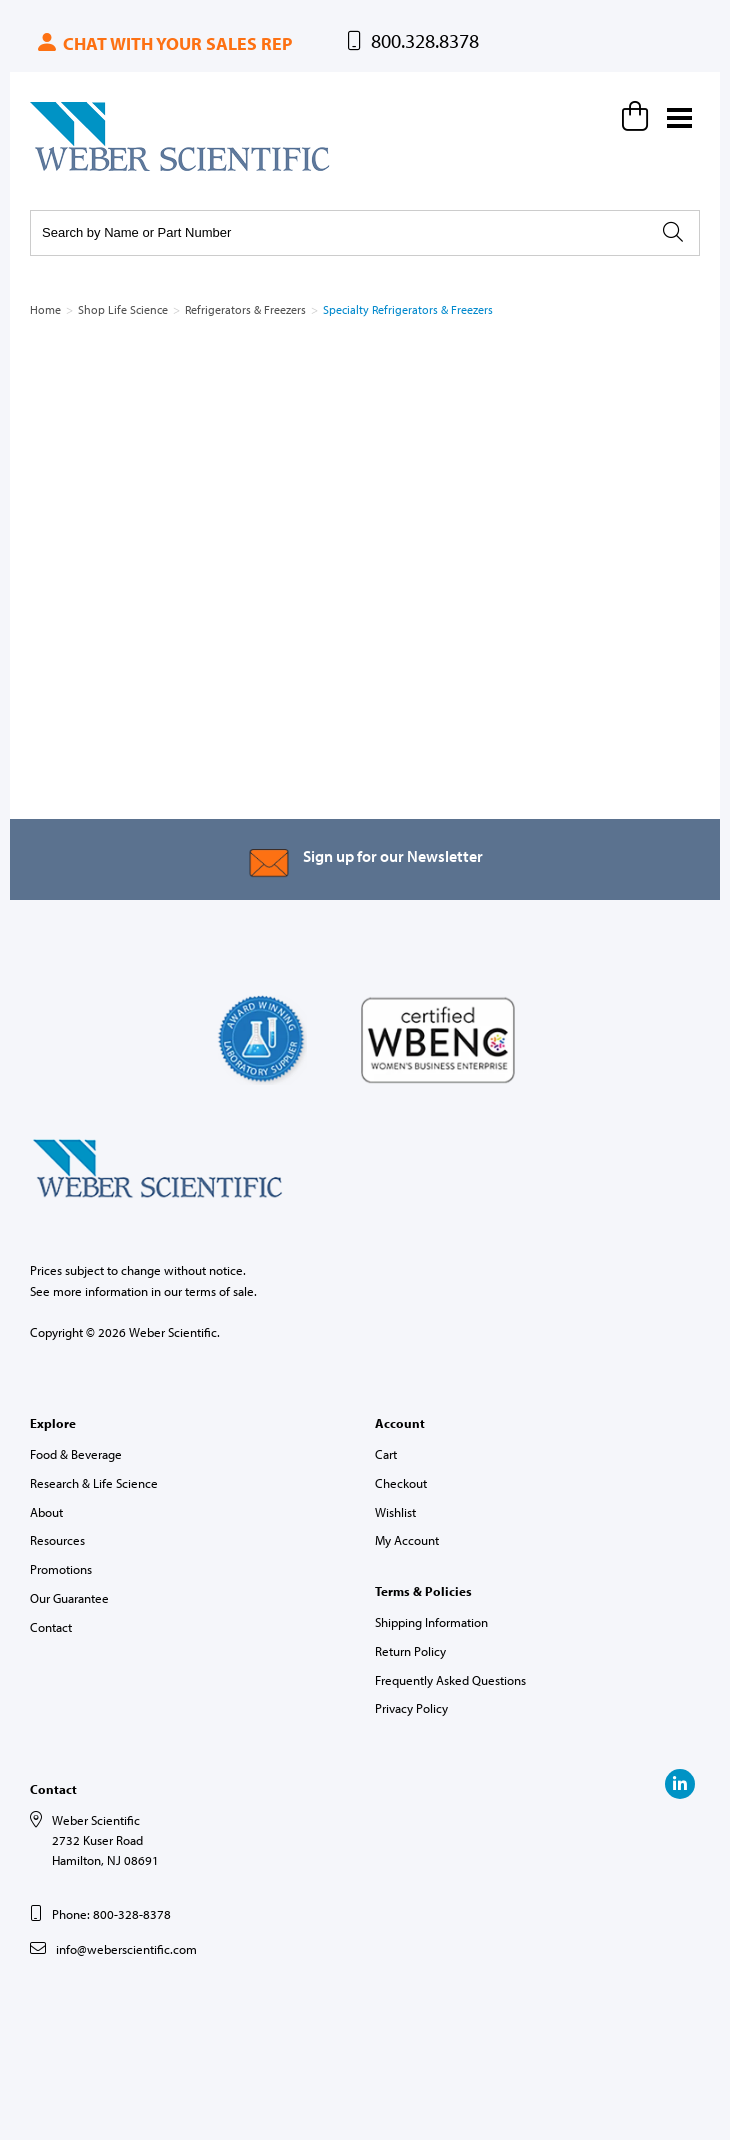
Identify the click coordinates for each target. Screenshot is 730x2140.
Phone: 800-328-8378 (111, 1914)
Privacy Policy (411, 1708)
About (46, 1512)
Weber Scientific (77, 170)
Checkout (401, 1483)
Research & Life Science (94, 1483)
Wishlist (395, 1512)
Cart (386, 1454)
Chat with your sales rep (163, 43)
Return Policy (410, 1651)
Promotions (61, 1569)
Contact (51, 1627)
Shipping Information (431, 1622)
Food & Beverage (76, 1454)
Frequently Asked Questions (450, 1680)
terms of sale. (221, 1291)
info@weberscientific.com (126, 1949)
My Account (407, 1540)
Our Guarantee (69, 1598)
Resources (57, 1540)
